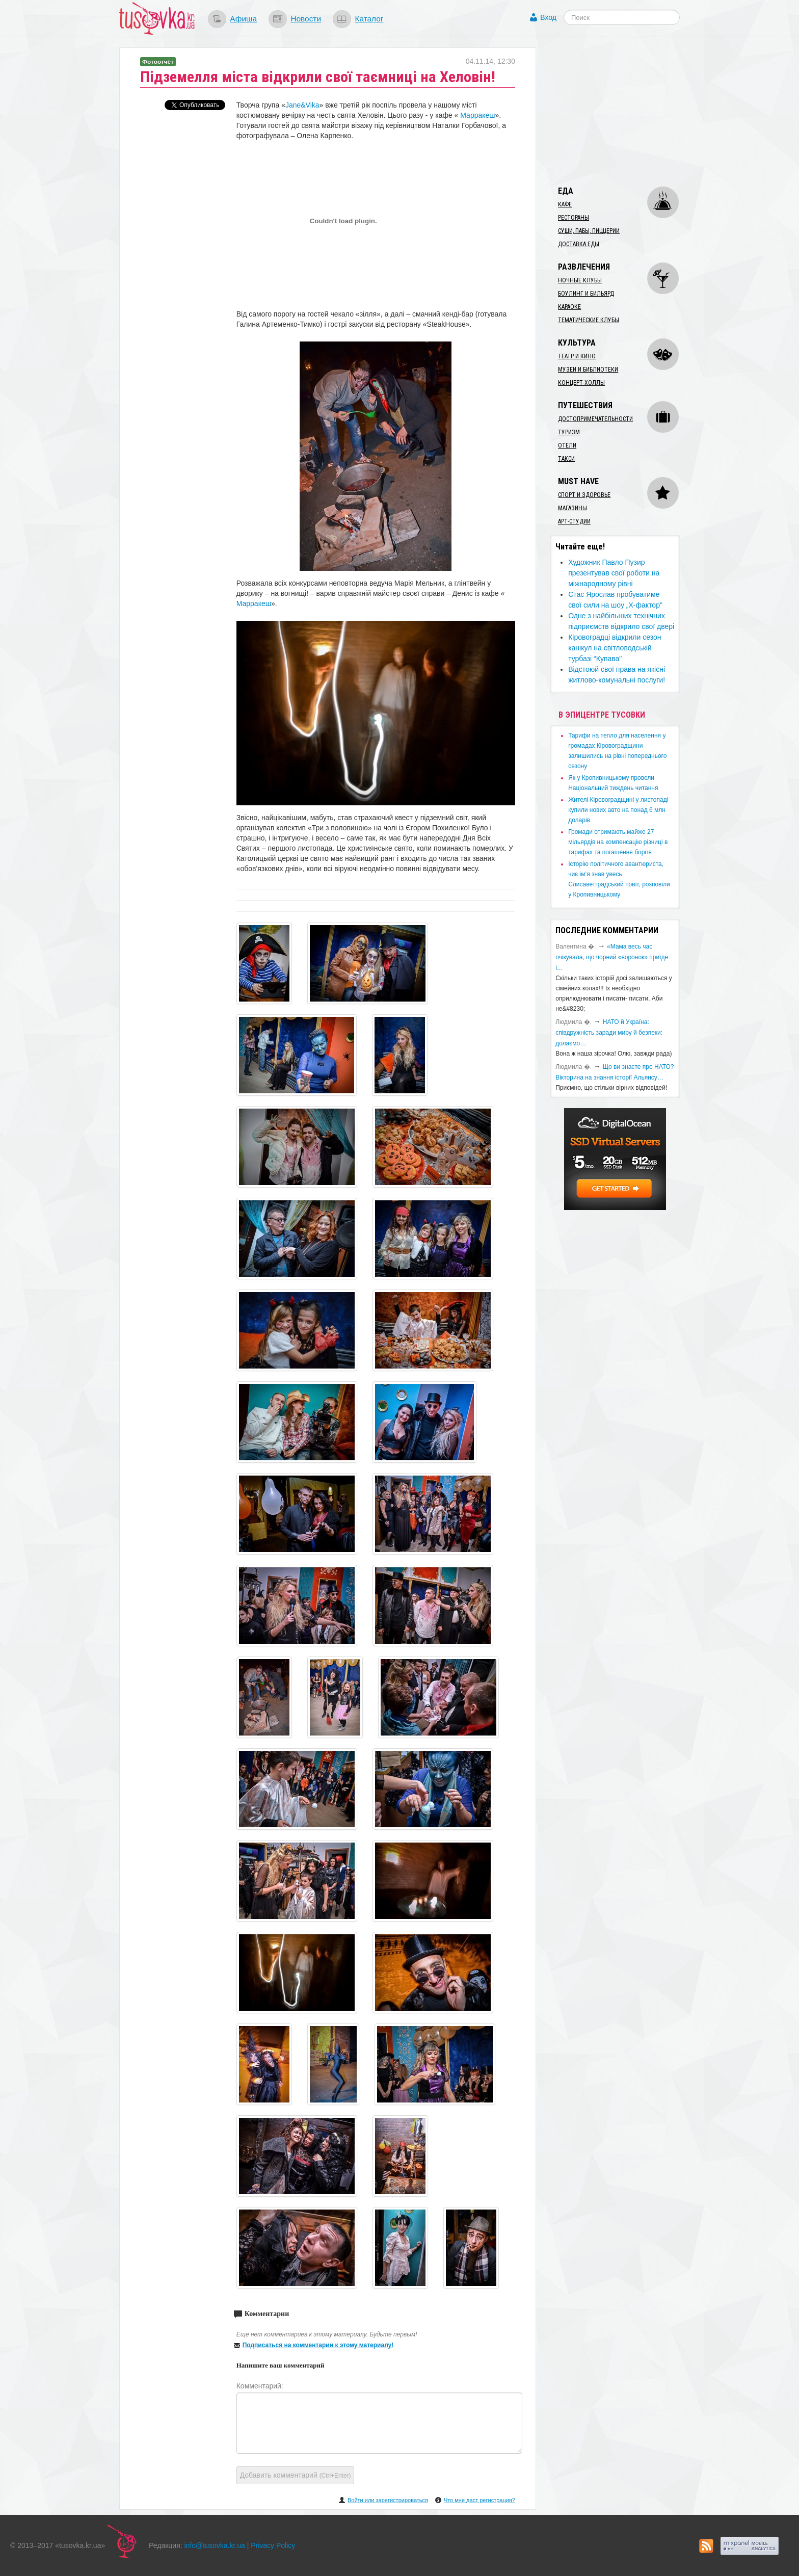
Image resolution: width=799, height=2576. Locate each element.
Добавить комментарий (295, 2475)
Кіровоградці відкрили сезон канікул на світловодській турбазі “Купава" (614, 648)
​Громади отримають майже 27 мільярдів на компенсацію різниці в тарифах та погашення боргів (618, 842)
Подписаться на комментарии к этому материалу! (318, 2345)
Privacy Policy (273, 2545)
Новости (305, 18)
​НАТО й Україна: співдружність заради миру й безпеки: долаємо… (608, 1032)
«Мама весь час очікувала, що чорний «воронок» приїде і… (611, 957)
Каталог (369, 18)
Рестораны (573, 217)
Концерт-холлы (581, 382)
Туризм (569, 432)
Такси (566, 458)
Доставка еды (578, 244)
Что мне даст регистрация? (479, 2500)
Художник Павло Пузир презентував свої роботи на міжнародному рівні (613, 573)
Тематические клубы (588, 320)
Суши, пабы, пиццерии (589, 230)
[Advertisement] (626, 111)
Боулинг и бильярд (586, 293)
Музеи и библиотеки (588, 369)
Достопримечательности (595, 419)
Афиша (243, 18)
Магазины (572, 508)
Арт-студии (574, 521)
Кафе (565, 204)
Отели (567, 445)
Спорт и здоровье (584, 494)
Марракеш (477, 115)
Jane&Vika (302, 105)
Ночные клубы (580, 280)
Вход (548, 17)
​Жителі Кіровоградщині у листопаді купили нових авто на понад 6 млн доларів (618, 810)
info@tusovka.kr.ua (214, 2545)
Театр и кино (577, 356)
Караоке (569, 306)
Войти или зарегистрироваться (388, 2500)
